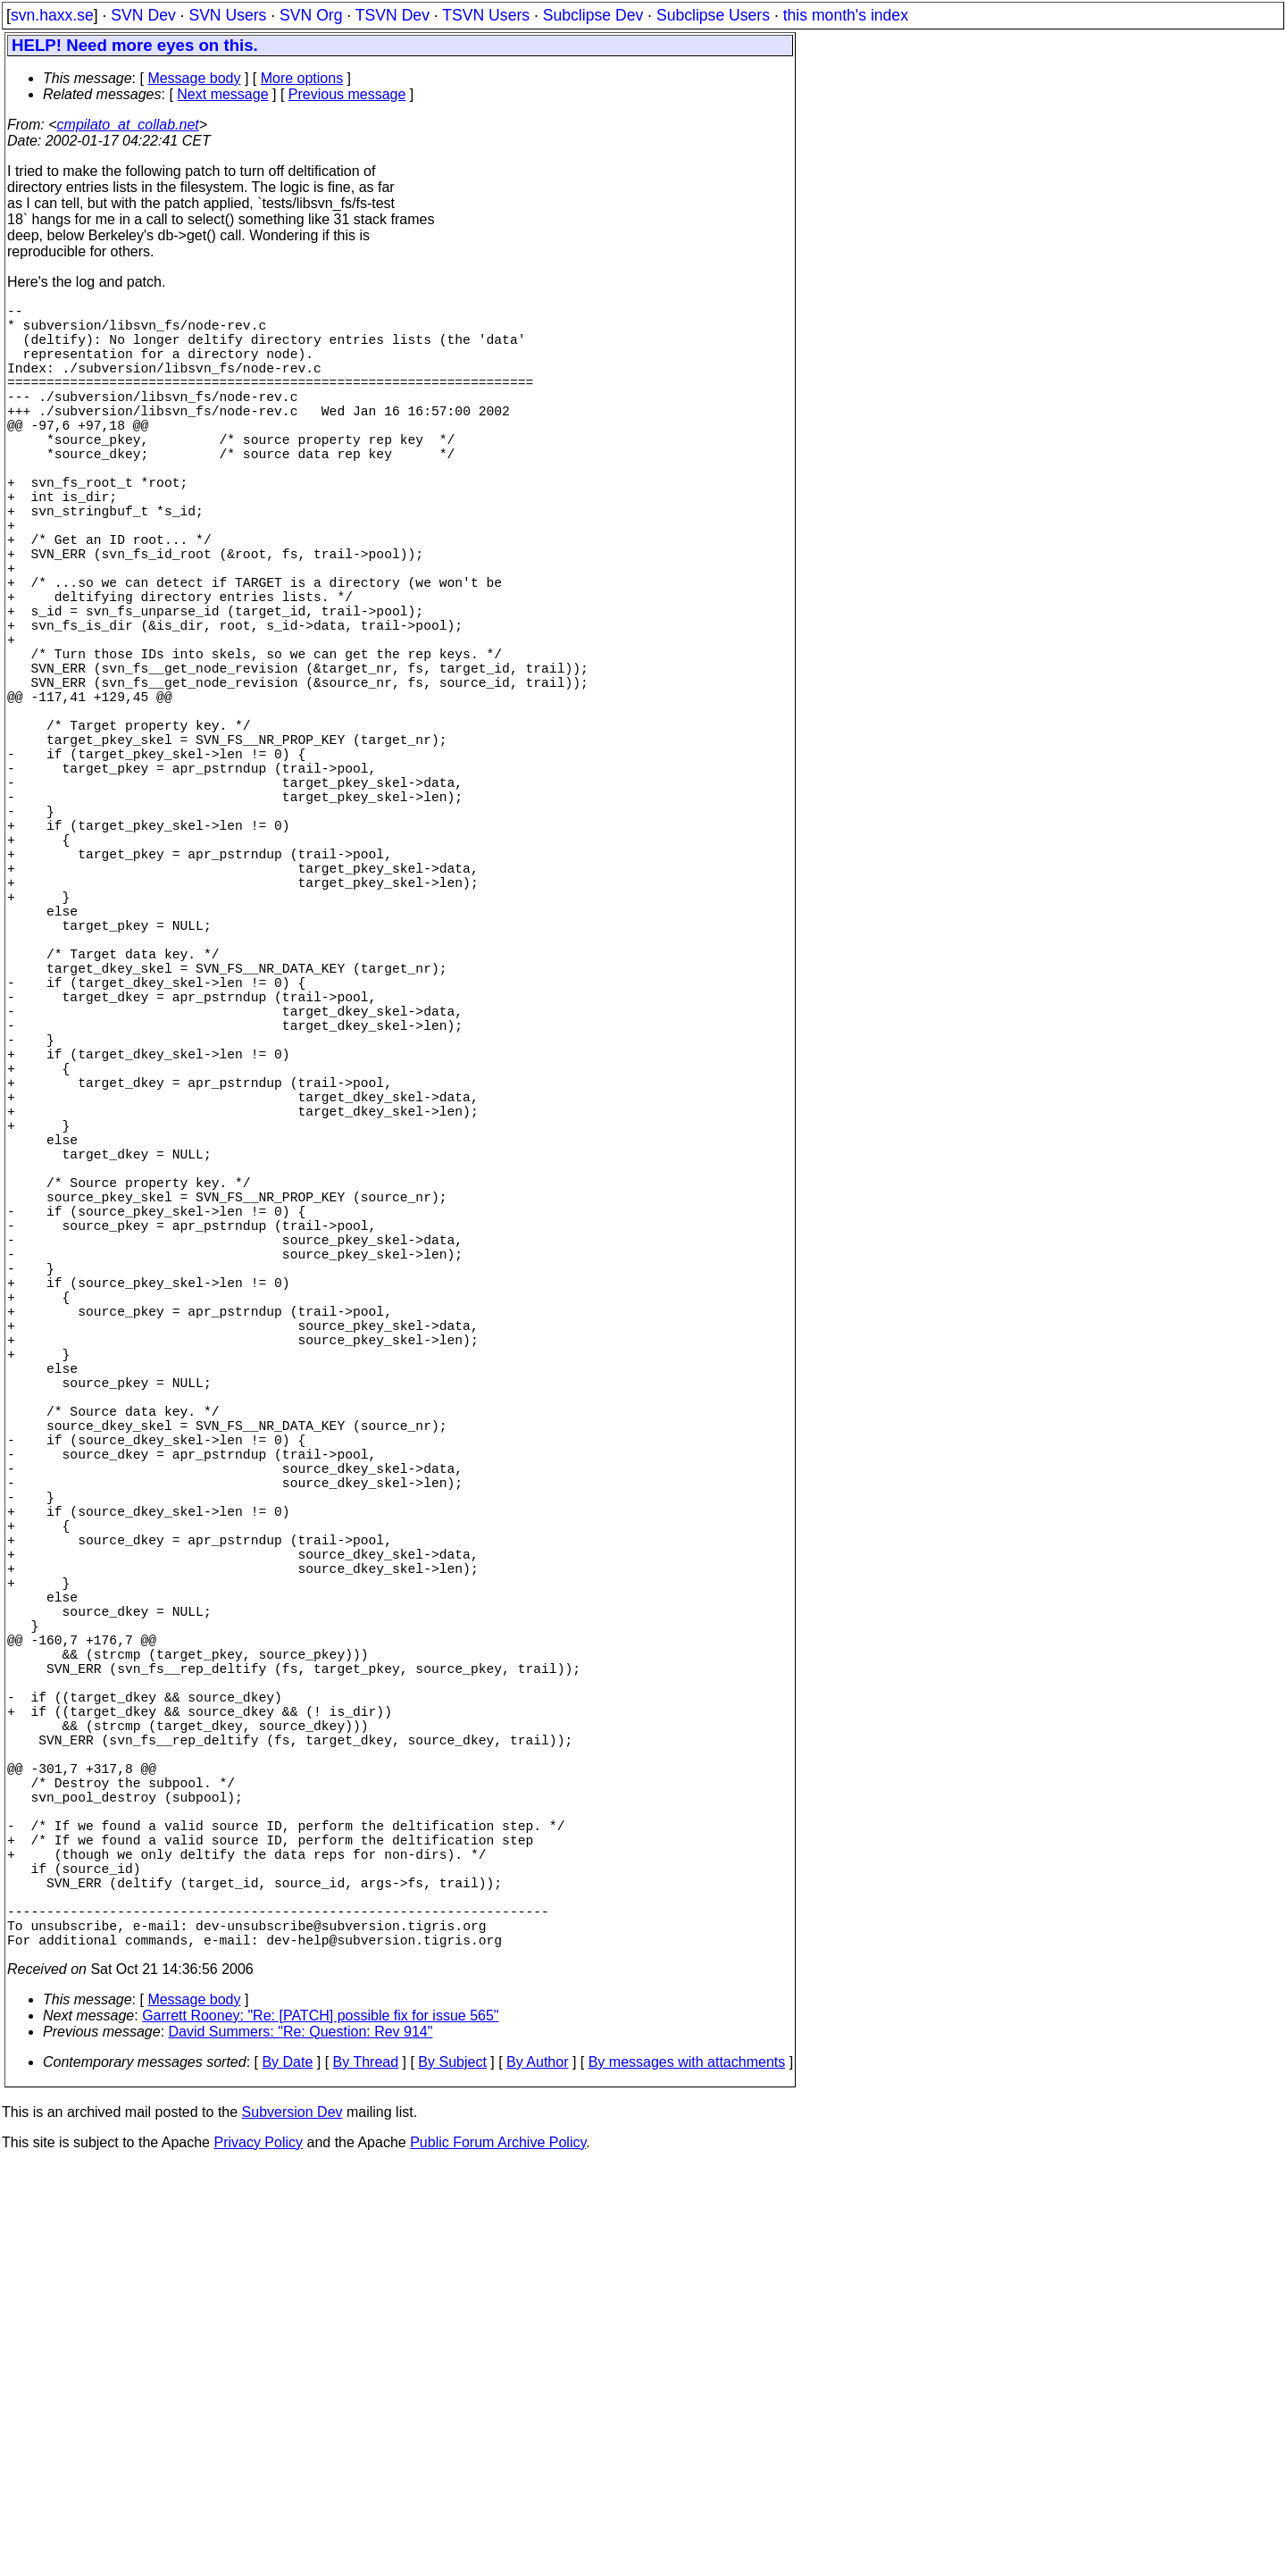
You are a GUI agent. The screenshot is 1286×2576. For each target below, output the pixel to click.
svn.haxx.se (52, 15)
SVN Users (227, 15)
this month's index (845, 15)
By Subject (452, 2472)
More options (302, 78)
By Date (287, 2472)
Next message (222, 94)
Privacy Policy (258, 2553)
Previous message (347, 94)
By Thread (366, 2472)
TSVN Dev (392, 15)
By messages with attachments (687, 2472)
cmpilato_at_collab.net (128, 124)
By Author (537, 2472)
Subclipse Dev (593, 15)
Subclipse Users (713, 15)
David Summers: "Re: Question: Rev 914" (301, 2442)
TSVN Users (486, 15)
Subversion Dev (292, 2522)
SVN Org (311, 15)
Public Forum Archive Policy (498, 2553)
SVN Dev (143, 15)
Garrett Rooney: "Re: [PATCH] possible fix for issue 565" (320, 2426)
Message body (193, 78)
